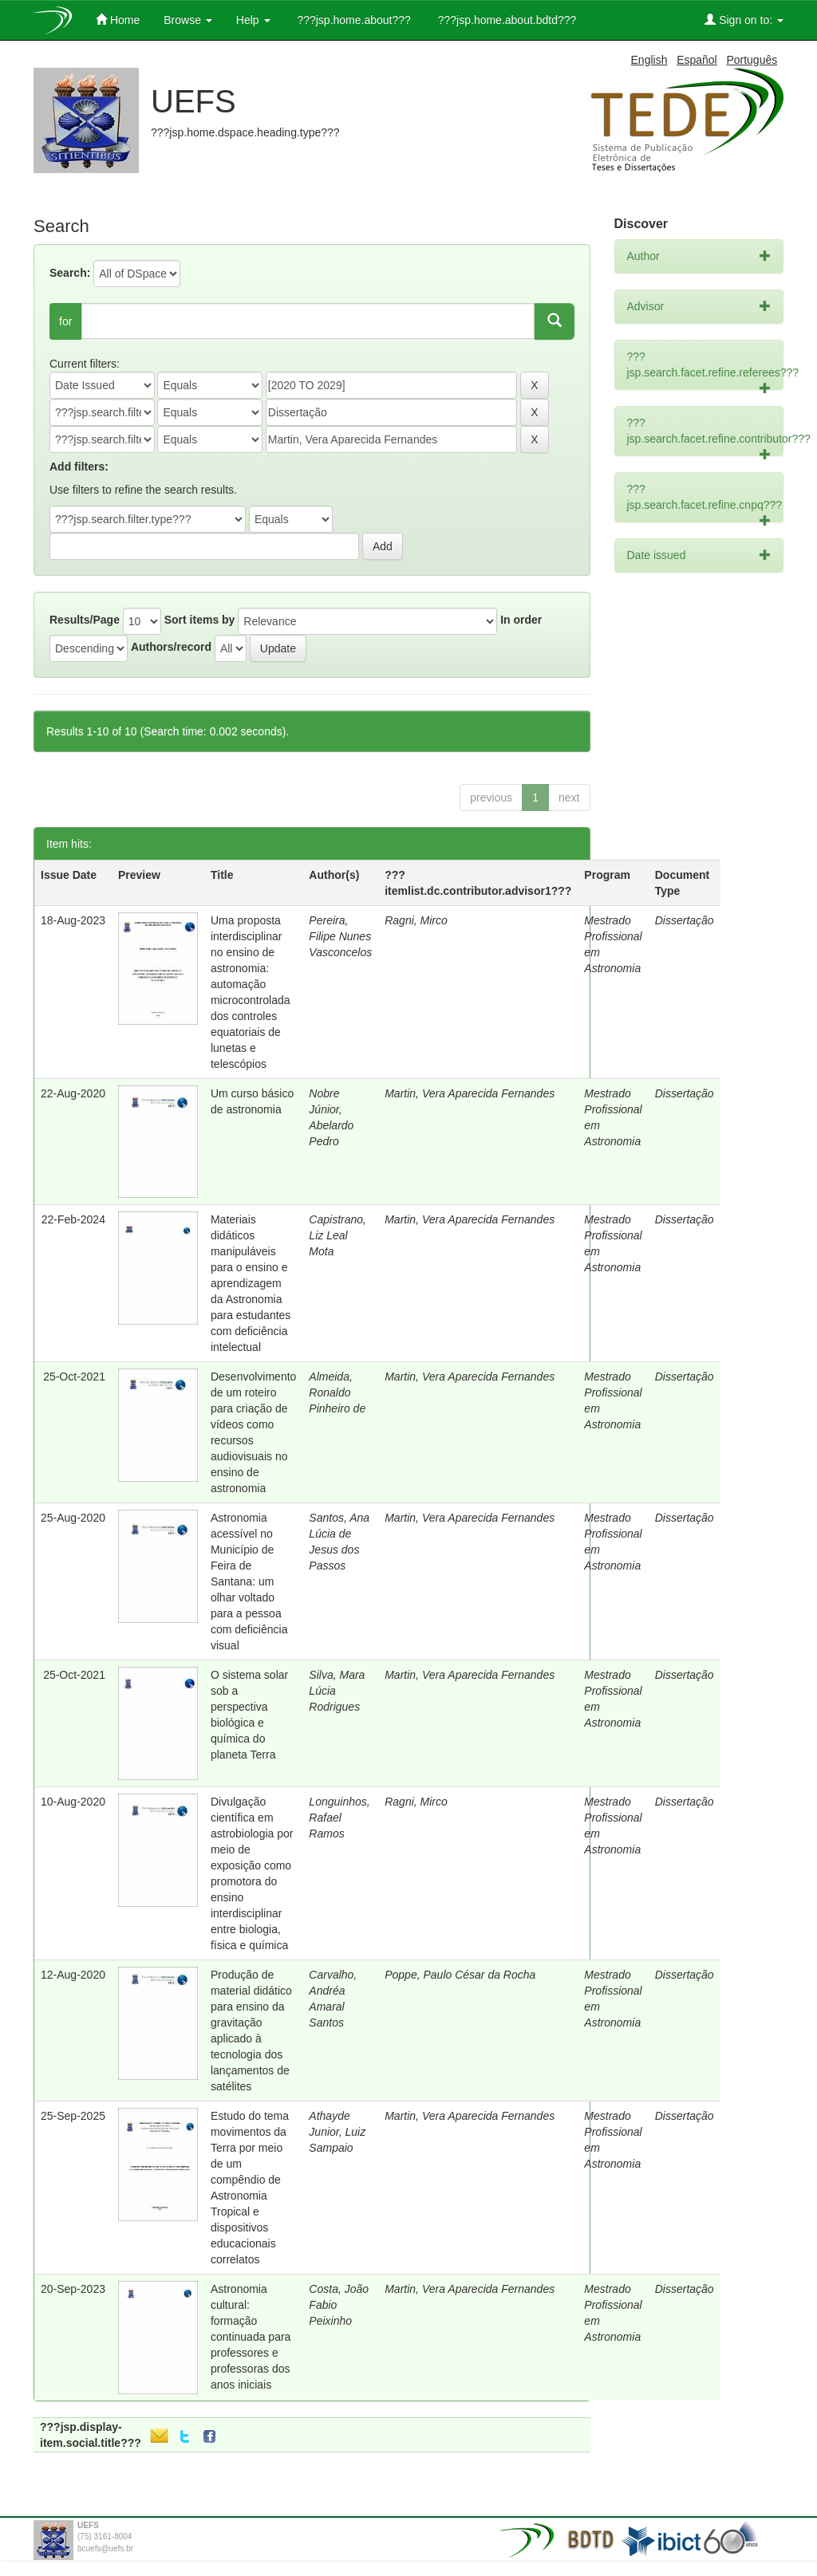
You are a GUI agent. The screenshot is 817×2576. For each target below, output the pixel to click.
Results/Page (84, 619)
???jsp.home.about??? (352, 20)
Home (118, 19)
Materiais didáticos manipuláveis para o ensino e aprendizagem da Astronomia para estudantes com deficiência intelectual (250, 1283)
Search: (69, 272)
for (65, 321)
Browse (188, 20)
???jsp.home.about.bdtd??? (505, 20)
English (649, 59)
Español (697, 59)
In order (521, 619)
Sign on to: (744, 19)
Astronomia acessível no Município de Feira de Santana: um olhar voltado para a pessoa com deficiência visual (249, 1581)
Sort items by (199, 619)
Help (253, 20)
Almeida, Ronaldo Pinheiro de (337, 1392)
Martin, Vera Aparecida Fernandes (470, 1093)
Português (751, 59)
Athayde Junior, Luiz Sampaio (337, 2131)
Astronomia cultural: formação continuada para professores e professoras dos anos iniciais (250, 2337)
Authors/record (171, 646)
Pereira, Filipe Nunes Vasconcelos (340, 936)
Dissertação (684, 920)
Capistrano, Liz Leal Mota (337, 1235)
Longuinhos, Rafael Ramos (339, 1817)
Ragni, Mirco (416, 920)
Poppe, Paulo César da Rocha (460, 1974)
